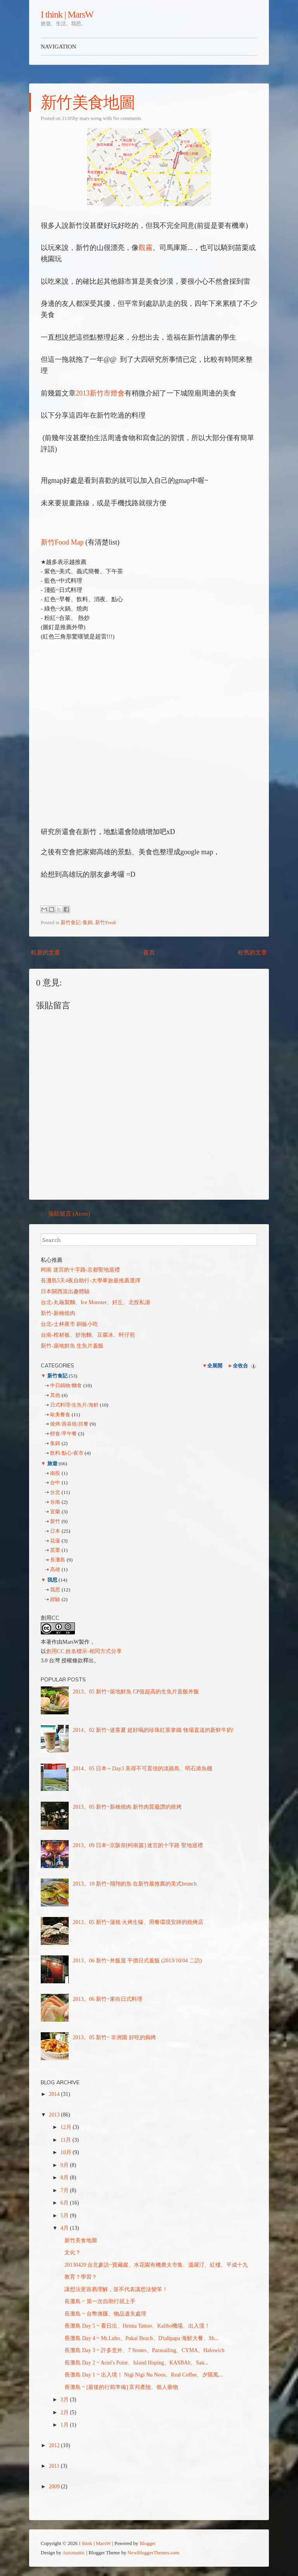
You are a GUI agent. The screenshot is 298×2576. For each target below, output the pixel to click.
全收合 (240, 1366)
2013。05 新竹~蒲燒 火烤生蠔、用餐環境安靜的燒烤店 (138, 1922)
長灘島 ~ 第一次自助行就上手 (99, 2301)
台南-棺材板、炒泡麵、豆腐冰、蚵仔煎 (88, 1335)
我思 (52, 1580)
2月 (65, 2412)
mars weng (91, 118)
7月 (65, 2190)
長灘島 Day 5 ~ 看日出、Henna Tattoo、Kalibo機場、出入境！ (137, 2326)
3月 (65, 2400)
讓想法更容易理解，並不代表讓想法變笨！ (116, 2289)
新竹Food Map (62, 542)
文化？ (72, 2252)
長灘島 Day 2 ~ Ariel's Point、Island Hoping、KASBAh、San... (136, 2363)
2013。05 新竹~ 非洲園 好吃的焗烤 (114, 2037)
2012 (55, 2445)
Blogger (148, 2543)
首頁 (149, 952)
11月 (67, 2140)
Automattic (73, 2552)
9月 (65, 2165)
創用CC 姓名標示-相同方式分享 (84, 1651)
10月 (67, 2152)
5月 (65, 2216)
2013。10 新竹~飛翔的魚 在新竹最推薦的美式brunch (135, 1884)
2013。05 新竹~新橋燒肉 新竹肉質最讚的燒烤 (127, 1807)
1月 (65, 2425)
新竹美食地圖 (88, 102)
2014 (55, 2094)
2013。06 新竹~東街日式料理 (107, 1999)
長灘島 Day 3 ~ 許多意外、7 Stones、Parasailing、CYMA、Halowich (144, 2350)
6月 (65, 2203)
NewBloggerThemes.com (153, 2552)
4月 (65, 2228)
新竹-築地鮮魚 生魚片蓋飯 (72, 1346)
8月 (65, 2177)
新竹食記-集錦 (76, 922)
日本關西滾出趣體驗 (65, 1291)
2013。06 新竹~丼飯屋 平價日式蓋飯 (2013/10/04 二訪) (137, 1961)
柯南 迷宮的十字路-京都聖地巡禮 (80, 1270)
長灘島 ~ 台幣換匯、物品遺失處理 (105, 2314)
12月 (67, 2127)
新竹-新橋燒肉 (58, 1313)
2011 (55, 2466)
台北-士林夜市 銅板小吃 (69, 1324)
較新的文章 (45, 952)
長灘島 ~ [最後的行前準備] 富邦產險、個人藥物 (121, 2387)
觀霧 (145, 248)
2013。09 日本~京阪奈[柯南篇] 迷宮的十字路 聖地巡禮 (138, 1845)
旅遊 (52, 1463)
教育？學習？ (80, 2277)
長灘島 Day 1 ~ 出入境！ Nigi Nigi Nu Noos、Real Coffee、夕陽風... (143, 2375)
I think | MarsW (67, 14)
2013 (55, 2115)
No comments (127, 118)
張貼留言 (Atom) (69, 1214)
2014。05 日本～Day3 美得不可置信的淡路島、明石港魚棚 (142, 1768)
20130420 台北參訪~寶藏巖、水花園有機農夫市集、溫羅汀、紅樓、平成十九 (156, 2265)
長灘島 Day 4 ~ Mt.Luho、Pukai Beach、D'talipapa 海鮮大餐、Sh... (141, 2338)
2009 (55, 2486)
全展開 (214, 1366)
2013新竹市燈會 (100, 393)
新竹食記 (57, 1376)
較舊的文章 (252, 952)
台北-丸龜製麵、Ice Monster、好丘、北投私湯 (95, 1302)
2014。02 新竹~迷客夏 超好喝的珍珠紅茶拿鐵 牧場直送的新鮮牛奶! (153, 1730)
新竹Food (105, 922)
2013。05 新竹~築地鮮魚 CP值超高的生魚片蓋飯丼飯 (136, 1692)
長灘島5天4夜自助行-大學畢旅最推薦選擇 (90, 1281)
